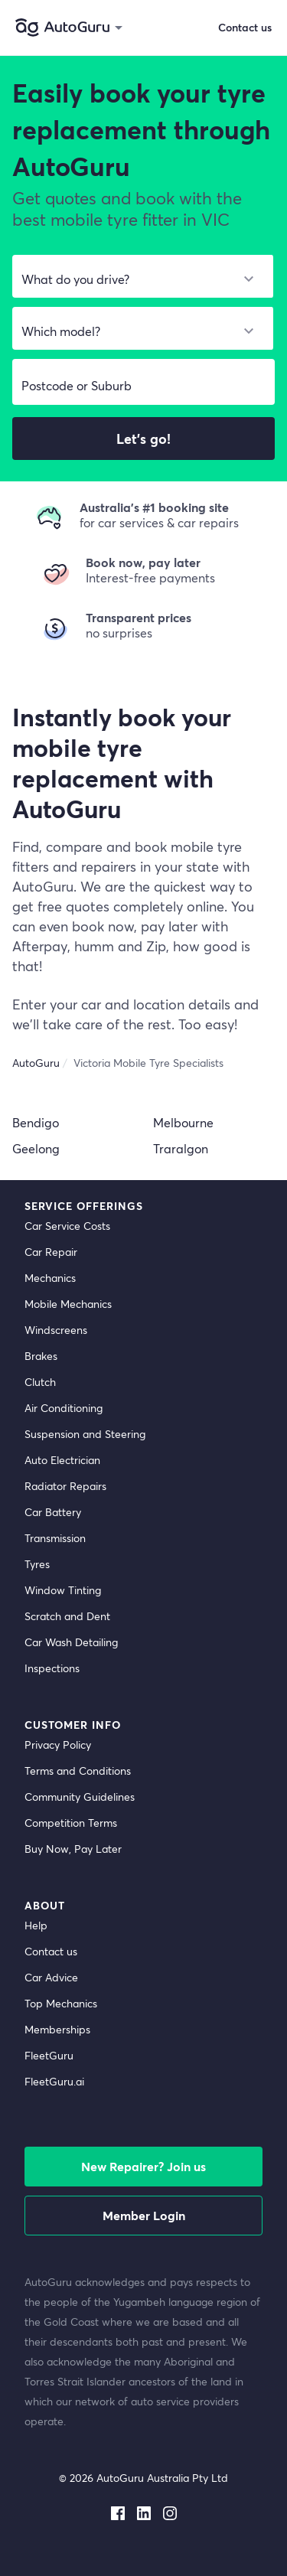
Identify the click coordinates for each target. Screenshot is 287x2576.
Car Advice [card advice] (51, 1977)
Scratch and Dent (67, 1616)
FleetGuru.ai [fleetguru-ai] (54, 2081)
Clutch (40, 1381)
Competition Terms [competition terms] (70, 1822)
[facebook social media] (118, 2510)
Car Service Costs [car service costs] (67, 1225)
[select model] (136, 331)
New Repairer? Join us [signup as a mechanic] (143, 2166)
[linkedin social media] (144, 2510)
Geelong (36, 1148)
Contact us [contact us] (50, 1951)
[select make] (136, 279)
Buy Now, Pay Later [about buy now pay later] (73, 1848)
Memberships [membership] (57, 2029)
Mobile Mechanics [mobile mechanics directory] (68, 1303)
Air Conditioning (63, 1407)
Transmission (55, 1538)
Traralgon (180, 1148)
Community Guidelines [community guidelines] (79, 1796)
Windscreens (55, 1329)
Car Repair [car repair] (50, 1251)
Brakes (40, 1355)
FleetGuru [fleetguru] (48, 2055)
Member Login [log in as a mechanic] (144, 2215)
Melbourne (183, 1122)
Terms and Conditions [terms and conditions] (77, 1770)
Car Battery (52, 1512)
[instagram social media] (170, 2510)
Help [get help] (35, 1925)
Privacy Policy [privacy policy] (57, 1744)
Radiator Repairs (65, 1486)
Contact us (245, 27)
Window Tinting (62, 1590)
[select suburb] (143, 385)
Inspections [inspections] (52, 1668)
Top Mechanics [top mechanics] (60, 2003)
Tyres (37, 1564)
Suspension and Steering (84, 1434)
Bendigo (35, 1122)
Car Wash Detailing (71, 1642)
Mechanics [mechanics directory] (50, 1277)
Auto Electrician (62, 1460)
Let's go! (143, 438)
